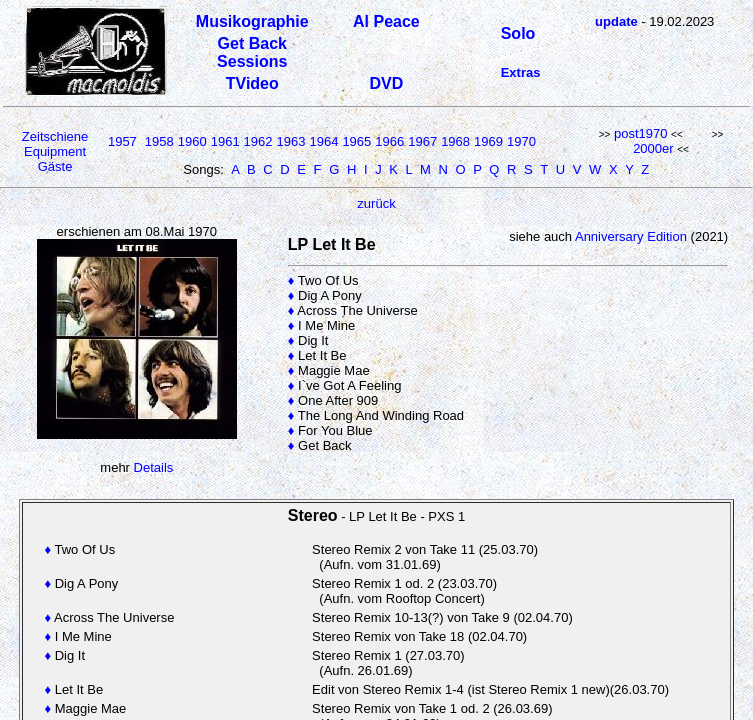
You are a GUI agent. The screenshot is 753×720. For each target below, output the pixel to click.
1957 (122, 141)
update (616, 21)
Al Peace (386, 21)
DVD (387, 83)
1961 (225, 141)
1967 (422, 141)
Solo (518, 33)
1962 (258, 141)
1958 (159, 141)
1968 (455, 141)
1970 (521, 141)
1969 (488, 141)
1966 (389, 141)
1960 (192, 141)
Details (154, 467)
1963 (291, 141)
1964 (323, 141)
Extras (521, 72)
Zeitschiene (55, 136)
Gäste (55, 166)
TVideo (252, 83)
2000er (653, 148)
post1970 (641, 133)
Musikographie (252, 21)
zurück (376, 203)
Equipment (55, 151)
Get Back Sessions (252, 52)
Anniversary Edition (631, 236)
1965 (356, 141)
